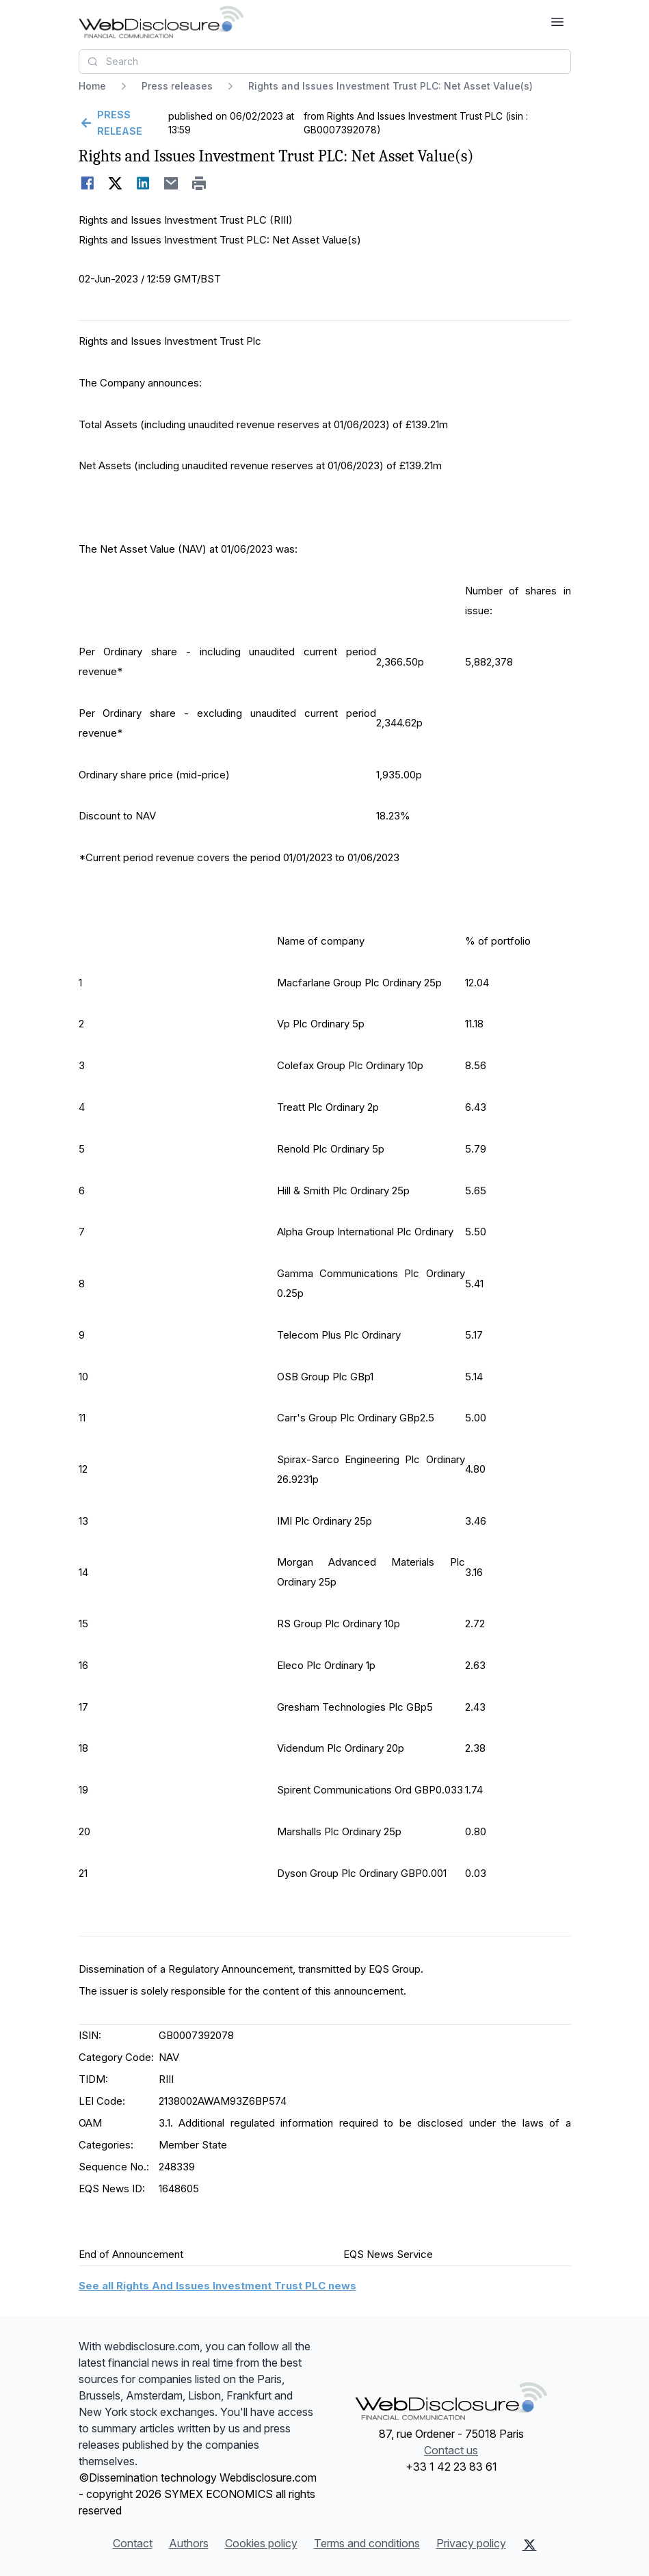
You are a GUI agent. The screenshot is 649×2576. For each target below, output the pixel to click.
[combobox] (325, 61)
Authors (189, 2543)
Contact (133, 2543)
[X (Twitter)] (529, 2544)
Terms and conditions (367, 2543)
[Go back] (122, 123)
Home (92, 86)
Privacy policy (471, 2543)
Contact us (451, 2450)
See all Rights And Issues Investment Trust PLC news (217, 2285)
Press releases (177, 86)
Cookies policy (261, 2543)
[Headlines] (161, 21)
